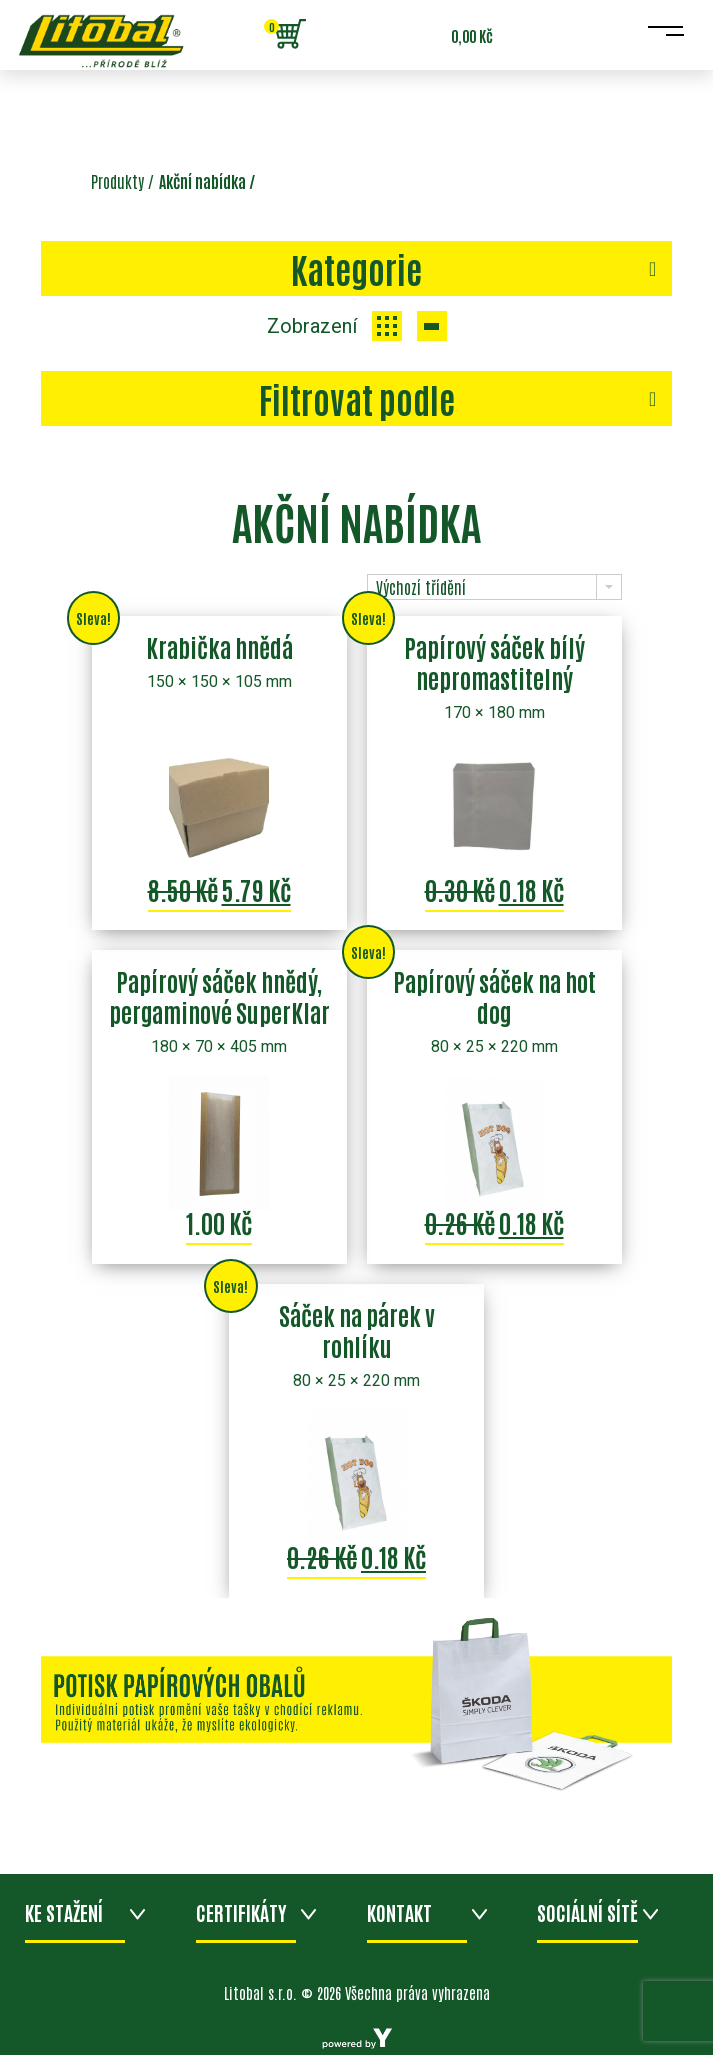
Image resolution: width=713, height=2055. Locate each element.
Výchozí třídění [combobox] (421, 587)
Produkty (117, 181)
